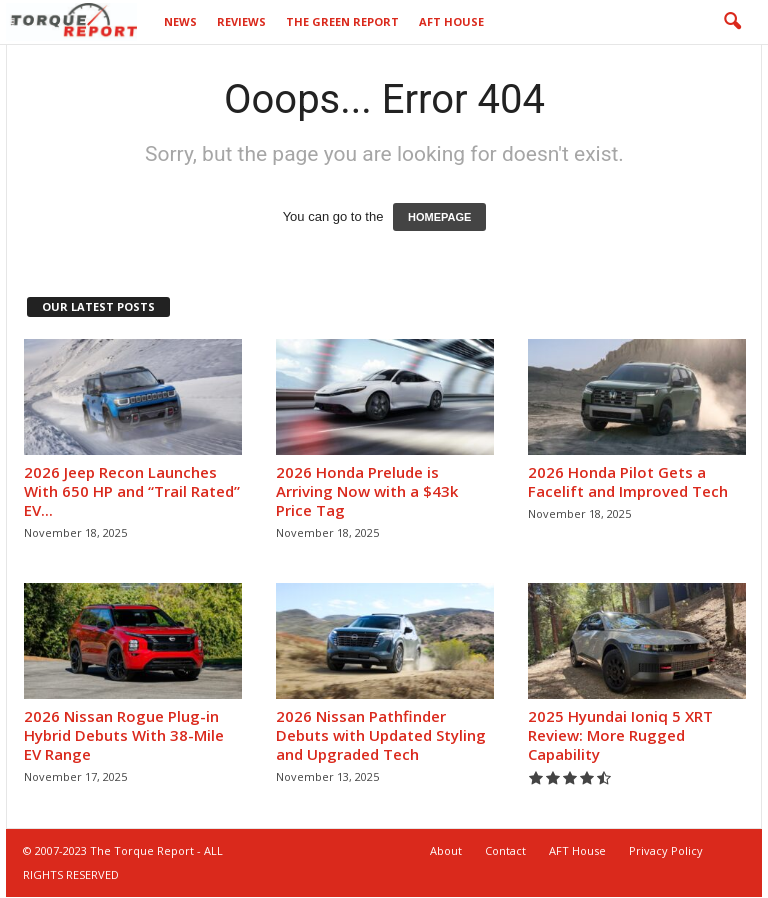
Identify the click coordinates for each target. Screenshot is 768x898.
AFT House (451, 21)
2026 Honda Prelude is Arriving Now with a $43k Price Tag (367, 492)
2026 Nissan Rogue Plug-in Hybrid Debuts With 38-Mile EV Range (124, 736)
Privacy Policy (666, 851)
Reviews (241, 21)
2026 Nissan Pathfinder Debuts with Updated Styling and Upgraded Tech (381, 736)
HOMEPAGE (439, 218)
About (446, 851)
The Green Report (342, 21)
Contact (505, 851)
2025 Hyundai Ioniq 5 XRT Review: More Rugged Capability (620, 736)
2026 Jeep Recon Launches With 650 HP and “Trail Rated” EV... (132, 492)
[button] (732, 22)
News (180, 21)
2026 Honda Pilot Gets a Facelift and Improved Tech (628, 482)
